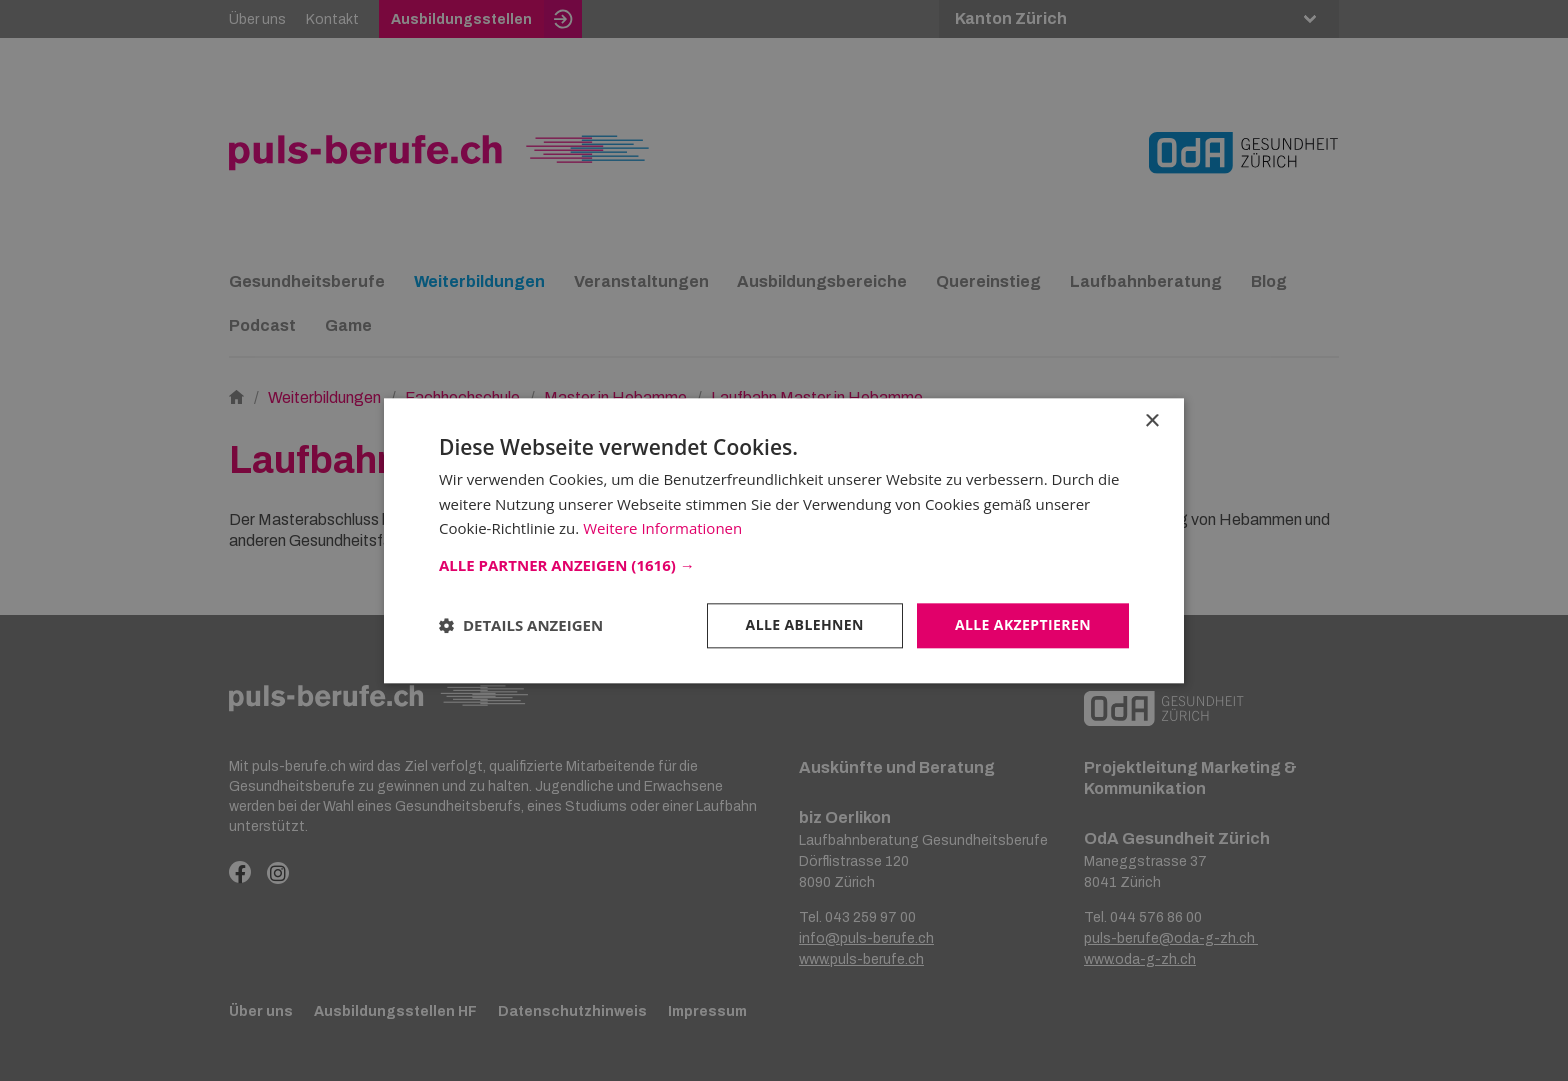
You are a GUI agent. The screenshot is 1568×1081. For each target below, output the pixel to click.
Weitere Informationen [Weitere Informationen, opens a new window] (662, 529)
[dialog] (784, 540)
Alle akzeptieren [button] (1023, 624)
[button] (784, 565)
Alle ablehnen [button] (805, 624)
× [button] (1151, 421)
